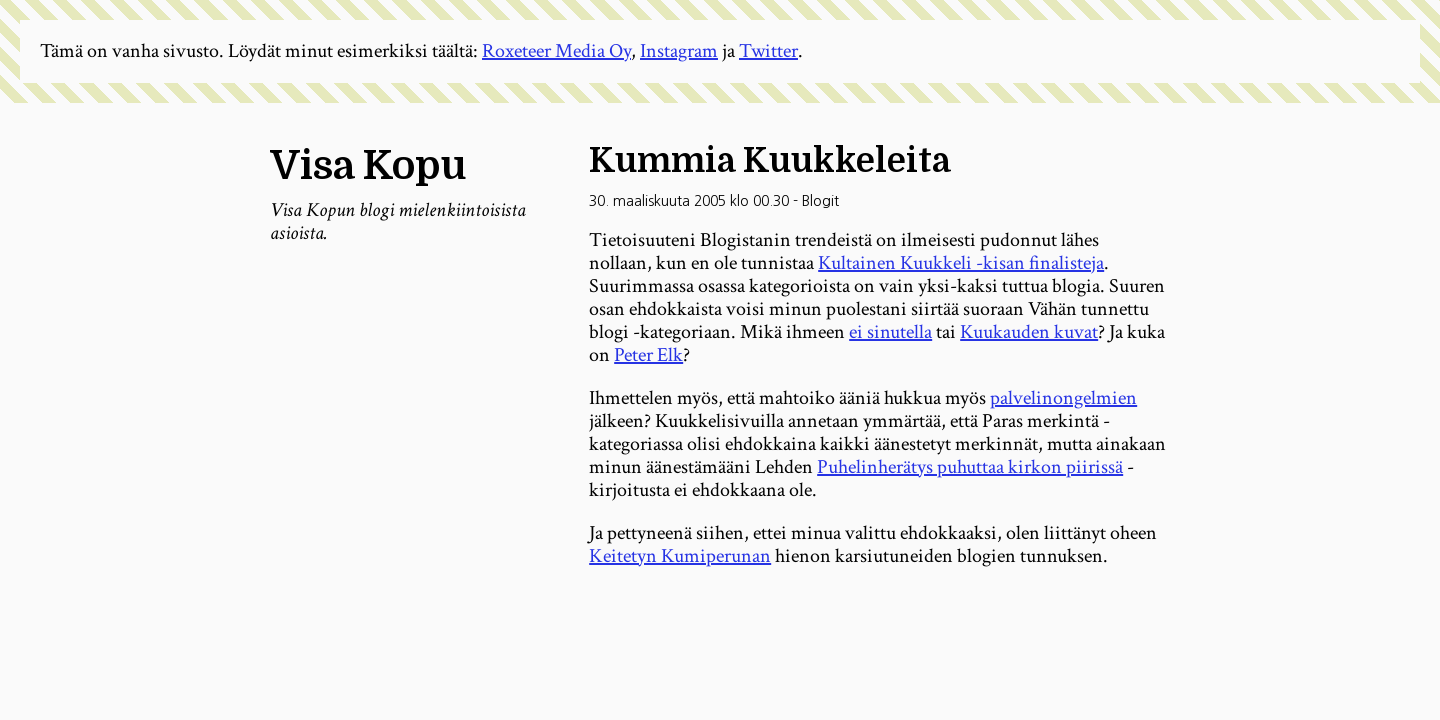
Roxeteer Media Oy (556, 51)
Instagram (679, 51)
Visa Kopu (368, 166)
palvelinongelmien (1063, 398)
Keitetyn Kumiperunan (680, 556)
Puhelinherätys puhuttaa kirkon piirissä (970, 467)
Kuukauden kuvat (1029, 332)
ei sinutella (890, 332)
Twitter (768, 51)
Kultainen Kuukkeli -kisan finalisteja (961, 263)
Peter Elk (648, 355)
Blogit (820, 201)
